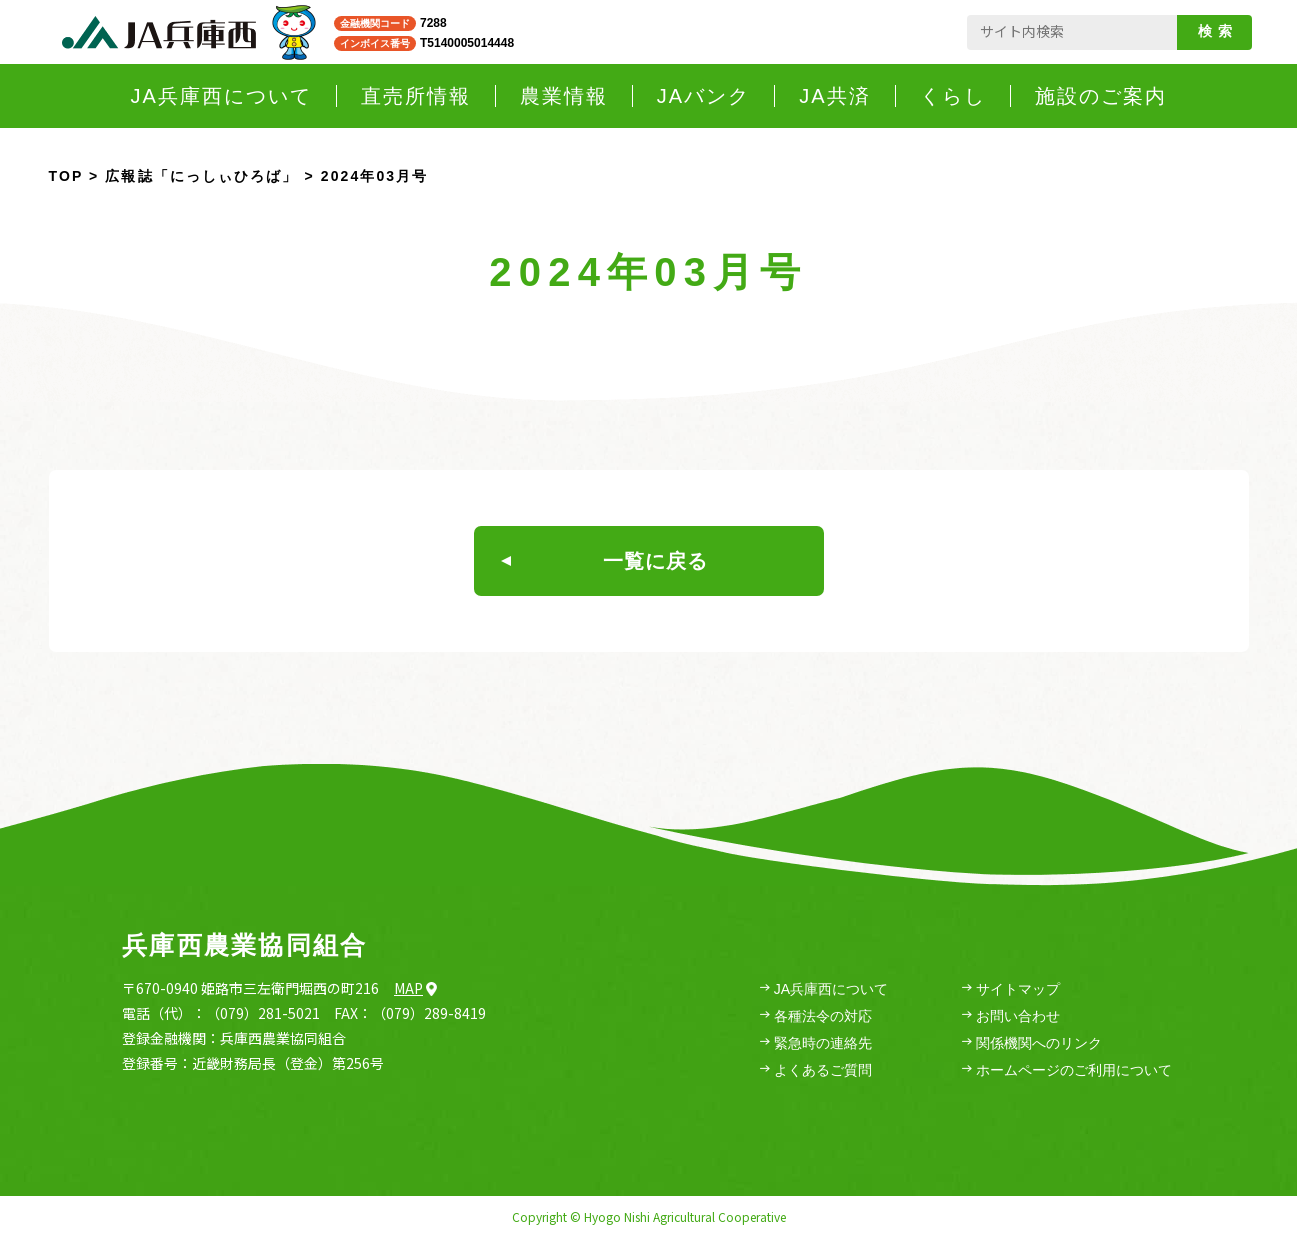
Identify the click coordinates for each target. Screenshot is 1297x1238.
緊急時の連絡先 (816, 1043)
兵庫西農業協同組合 (244, 945)
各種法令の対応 (816, 1016)
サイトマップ (1011, 989)
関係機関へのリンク (1032, 1043)
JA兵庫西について (824, 989)
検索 (1218, 31)
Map (415, 988)
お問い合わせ (1011, 1016)
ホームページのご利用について (1067, 1070)
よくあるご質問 (816, 1070)
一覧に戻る (604, 561)
